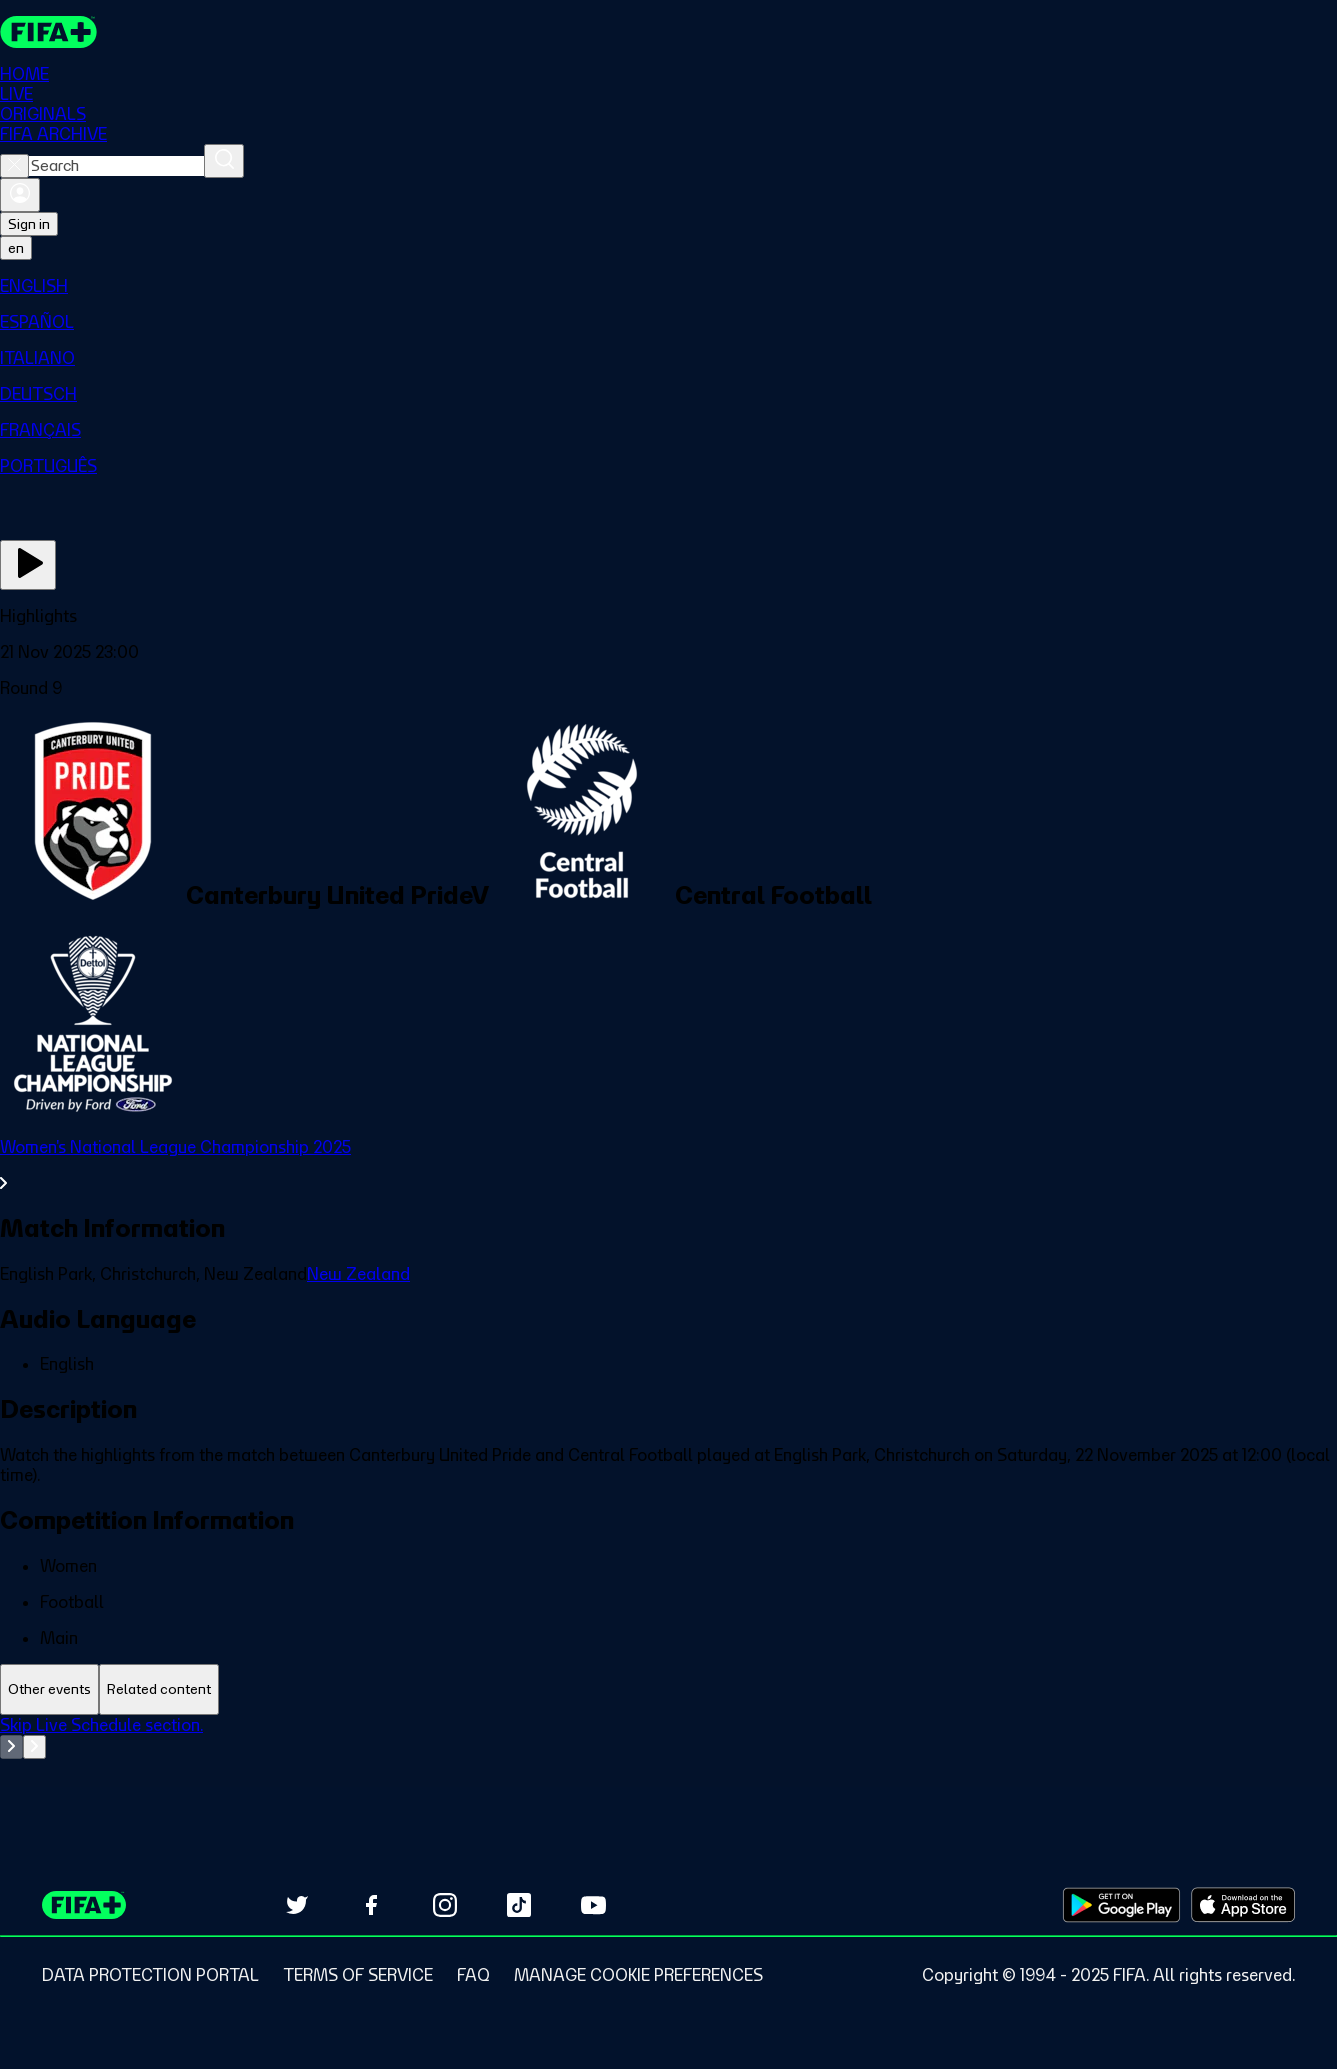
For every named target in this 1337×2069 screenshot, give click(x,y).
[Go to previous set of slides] (11, 1747)
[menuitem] (668, 286)
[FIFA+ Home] (48, 32)
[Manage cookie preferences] (638, 1975)
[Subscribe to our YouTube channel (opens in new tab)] (593, 1905)
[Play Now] (28, 565)
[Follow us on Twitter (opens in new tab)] (297, 1905)
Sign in (29, 224)
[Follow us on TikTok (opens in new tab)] (519, 1905)
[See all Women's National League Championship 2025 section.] (668, 1165)
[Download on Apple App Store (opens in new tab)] (1243, 1905)
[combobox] (116, 166)
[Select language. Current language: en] (16, 248)
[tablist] (668, 1689)
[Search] (224, 161)
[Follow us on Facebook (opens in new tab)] (371, 1905)
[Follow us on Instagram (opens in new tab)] (445, 1905)
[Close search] (14, 166)
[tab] (49, 1689)
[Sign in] (20, 195)
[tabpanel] (668, 1765)
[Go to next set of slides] (34, 1747)
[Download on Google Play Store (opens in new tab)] (1121, 1905)
